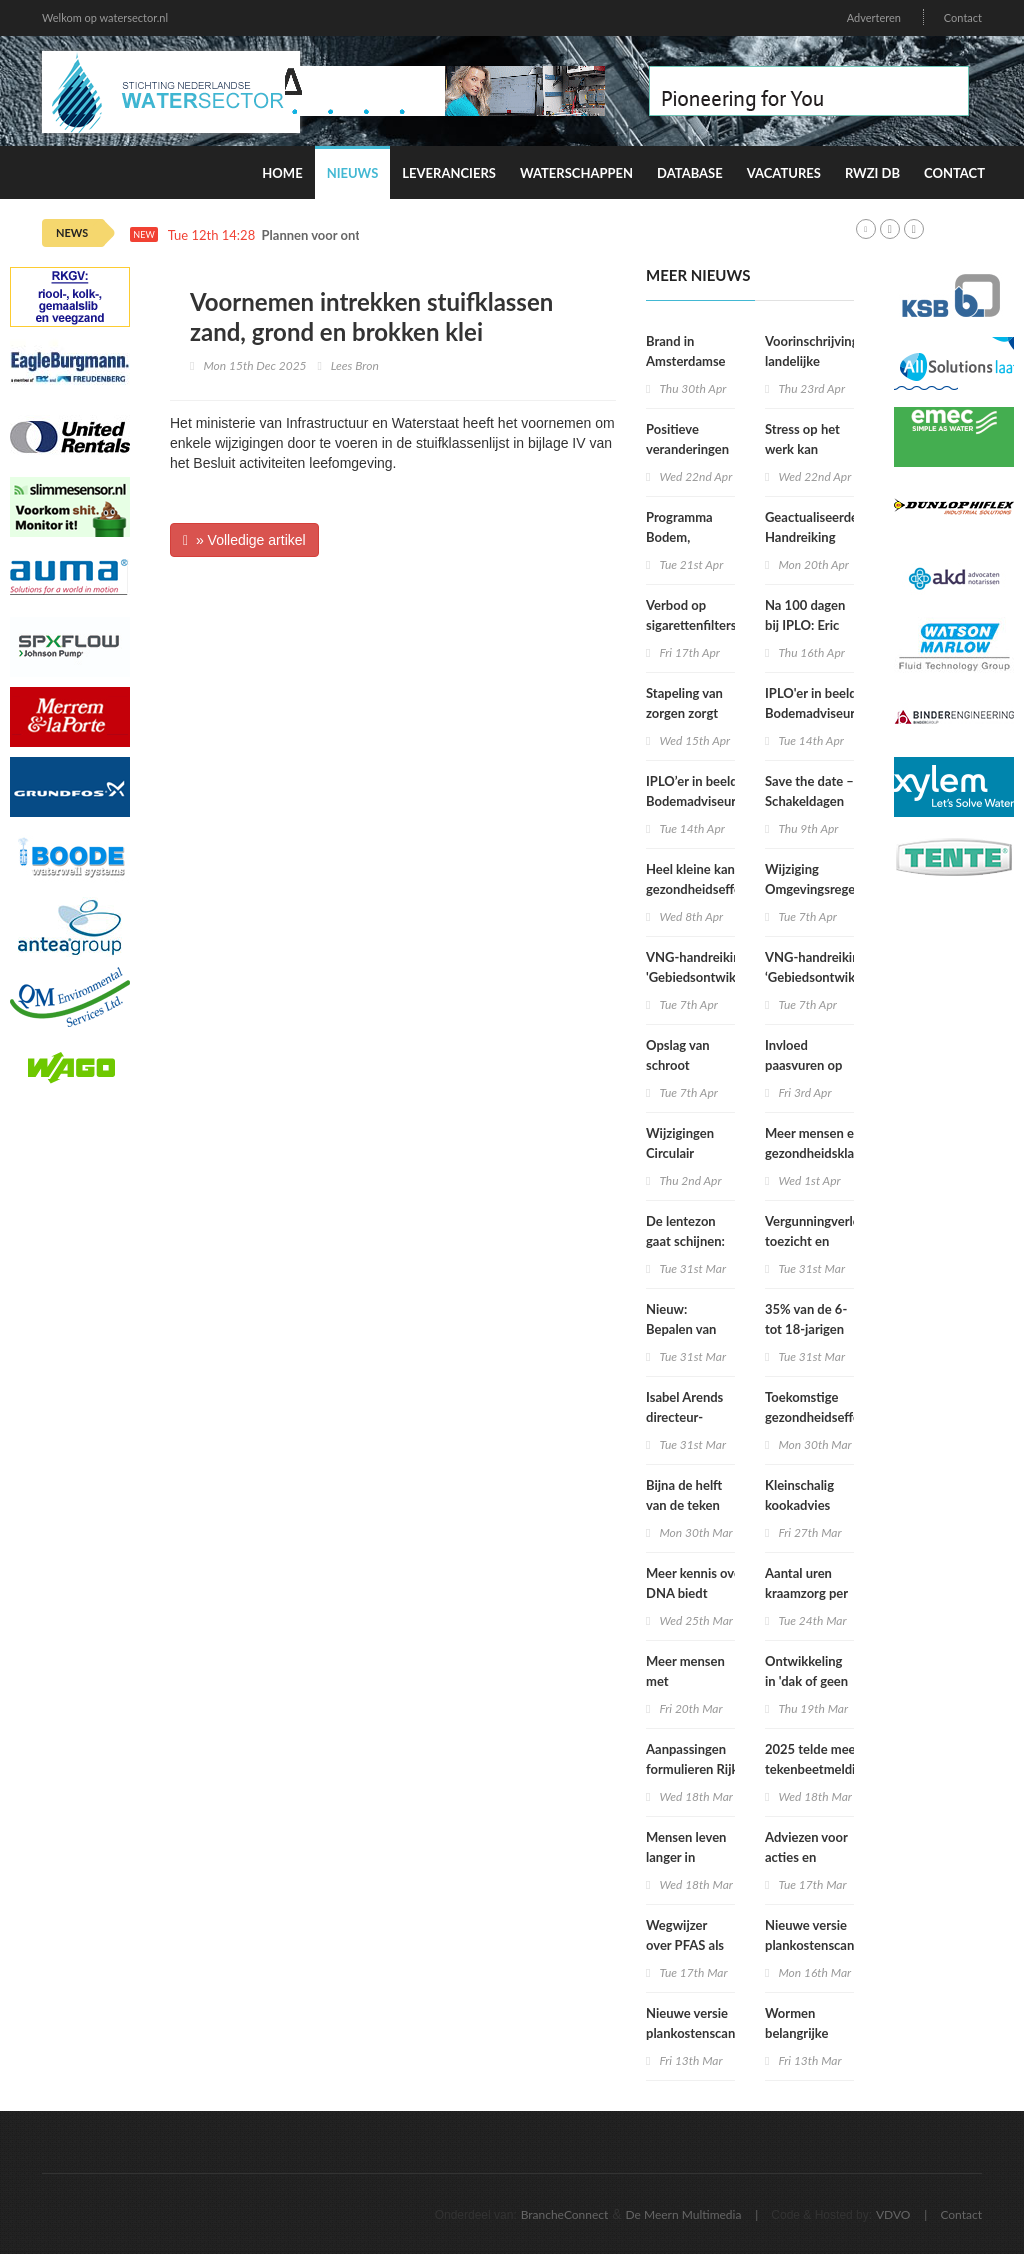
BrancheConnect (565, 2214)
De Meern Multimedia (684, 2214)
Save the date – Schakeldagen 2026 (809, 801)
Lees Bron (355, 365)
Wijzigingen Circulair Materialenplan (689, 1153)
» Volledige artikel (244, 540)
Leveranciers (449, 173)
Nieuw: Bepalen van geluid (681, 1329)
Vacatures (784, 173)
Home (282, 173)
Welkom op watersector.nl (105, 17)
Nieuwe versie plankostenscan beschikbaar (809, 1945)
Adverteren (874, 17)
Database (690, 173)
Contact (963, 17)
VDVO (893, 2214)
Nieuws (353, 173)
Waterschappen (576, 173)
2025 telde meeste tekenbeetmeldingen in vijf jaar (824, 1769)
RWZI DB (872, 173)
